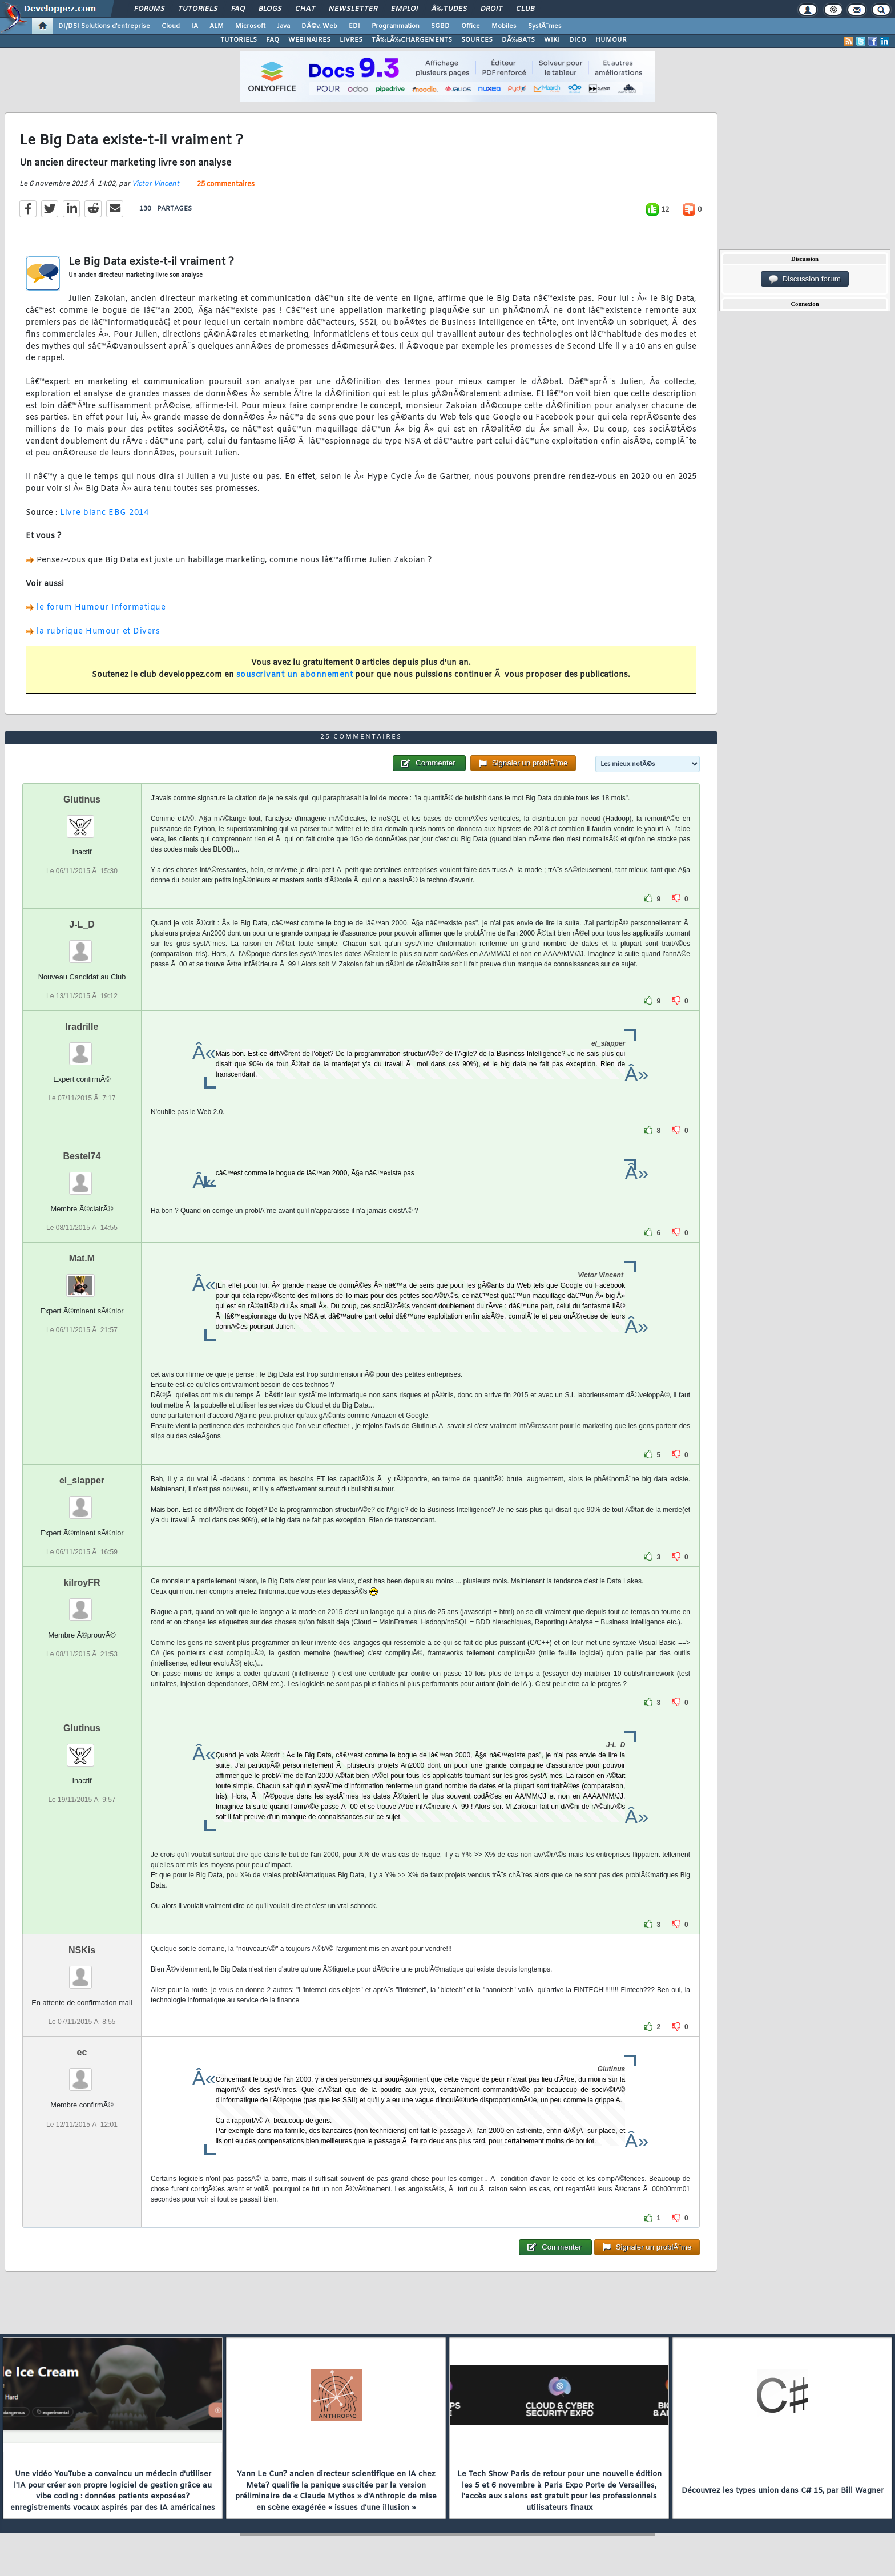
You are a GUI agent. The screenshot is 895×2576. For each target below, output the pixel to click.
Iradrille (82, 1026)
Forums (149, 9)
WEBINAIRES (309, 40)
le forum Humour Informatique (101, 607)
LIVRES (351, 40)
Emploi (404, 9)
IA (194, 26)
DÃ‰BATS (518, 40)
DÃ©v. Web (319, 26)
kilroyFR (81, 1582)
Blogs (270, 9)
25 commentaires (226, 184)
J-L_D (81, 924)
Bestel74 (82, 1156)
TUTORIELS (238, 40)
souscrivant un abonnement (294, 675)
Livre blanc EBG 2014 (104, 512)
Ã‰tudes (449, 9)
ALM (216, 26)
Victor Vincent (155, 183)
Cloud (171, 26)
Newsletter (353, 9)
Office (470, 26)
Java (283, 26)
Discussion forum (805, 279)
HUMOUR (611, 40)
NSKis (81, 1950)
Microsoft (250, 26)
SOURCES (477, 40)
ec (82, 2052)
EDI (354, 26)
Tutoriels (198, 9)
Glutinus (81, 799)
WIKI (552, 40)
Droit (491, 9)
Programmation (396, 26)
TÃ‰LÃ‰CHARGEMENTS (412, 40)
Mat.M (82, 1258)
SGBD (440, 26)
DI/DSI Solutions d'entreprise (104, 26)
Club (525, 9)
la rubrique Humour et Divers (98, 631)
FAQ (238, 9)
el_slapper (81, 1480)
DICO (577, 40)
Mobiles (504, 26)
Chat (305, 9)
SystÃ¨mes (545, 26)
